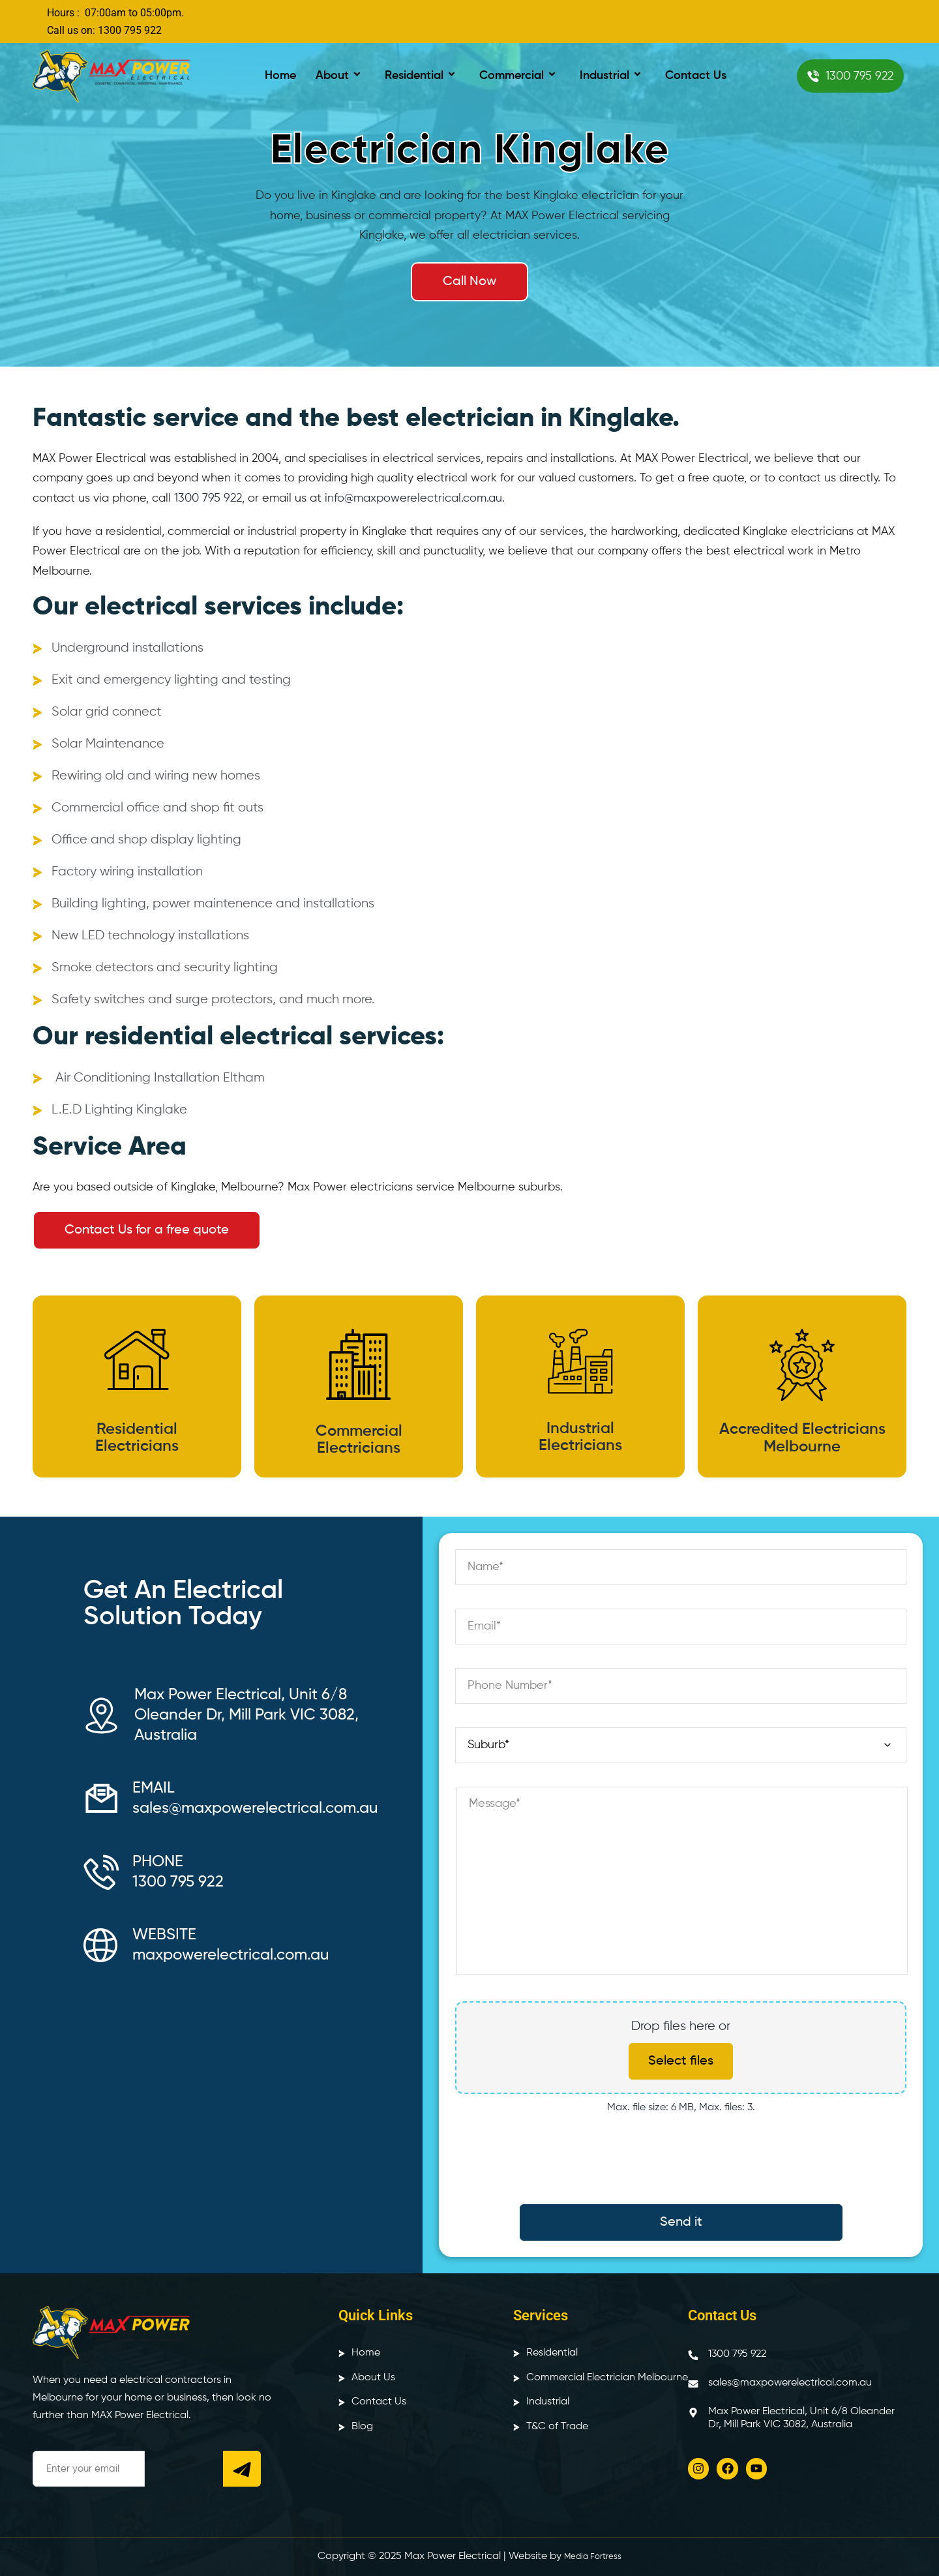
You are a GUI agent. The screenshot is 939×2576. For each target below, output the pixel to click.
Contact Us (695, 76)
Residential (422, 76)
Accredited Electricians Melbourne (802, 1437)
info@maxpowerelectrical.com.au (413, 498)
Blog (362, 2426)
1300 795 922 (208, 498)
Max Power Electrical (452, 2556)
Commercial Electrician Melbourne (607, 2377)
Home (280, 76)
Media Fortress (592, 2557)
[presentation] (681, 2165)
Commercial (519, 76)
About (340, 76)
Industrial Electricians (580, 1437)
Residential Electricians (137, 1437)
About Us (373, 2377)
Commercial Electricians (359, 1439)
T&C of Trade (557, 2426)
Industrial (613, 76)
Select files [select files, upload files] (680, 2061)
